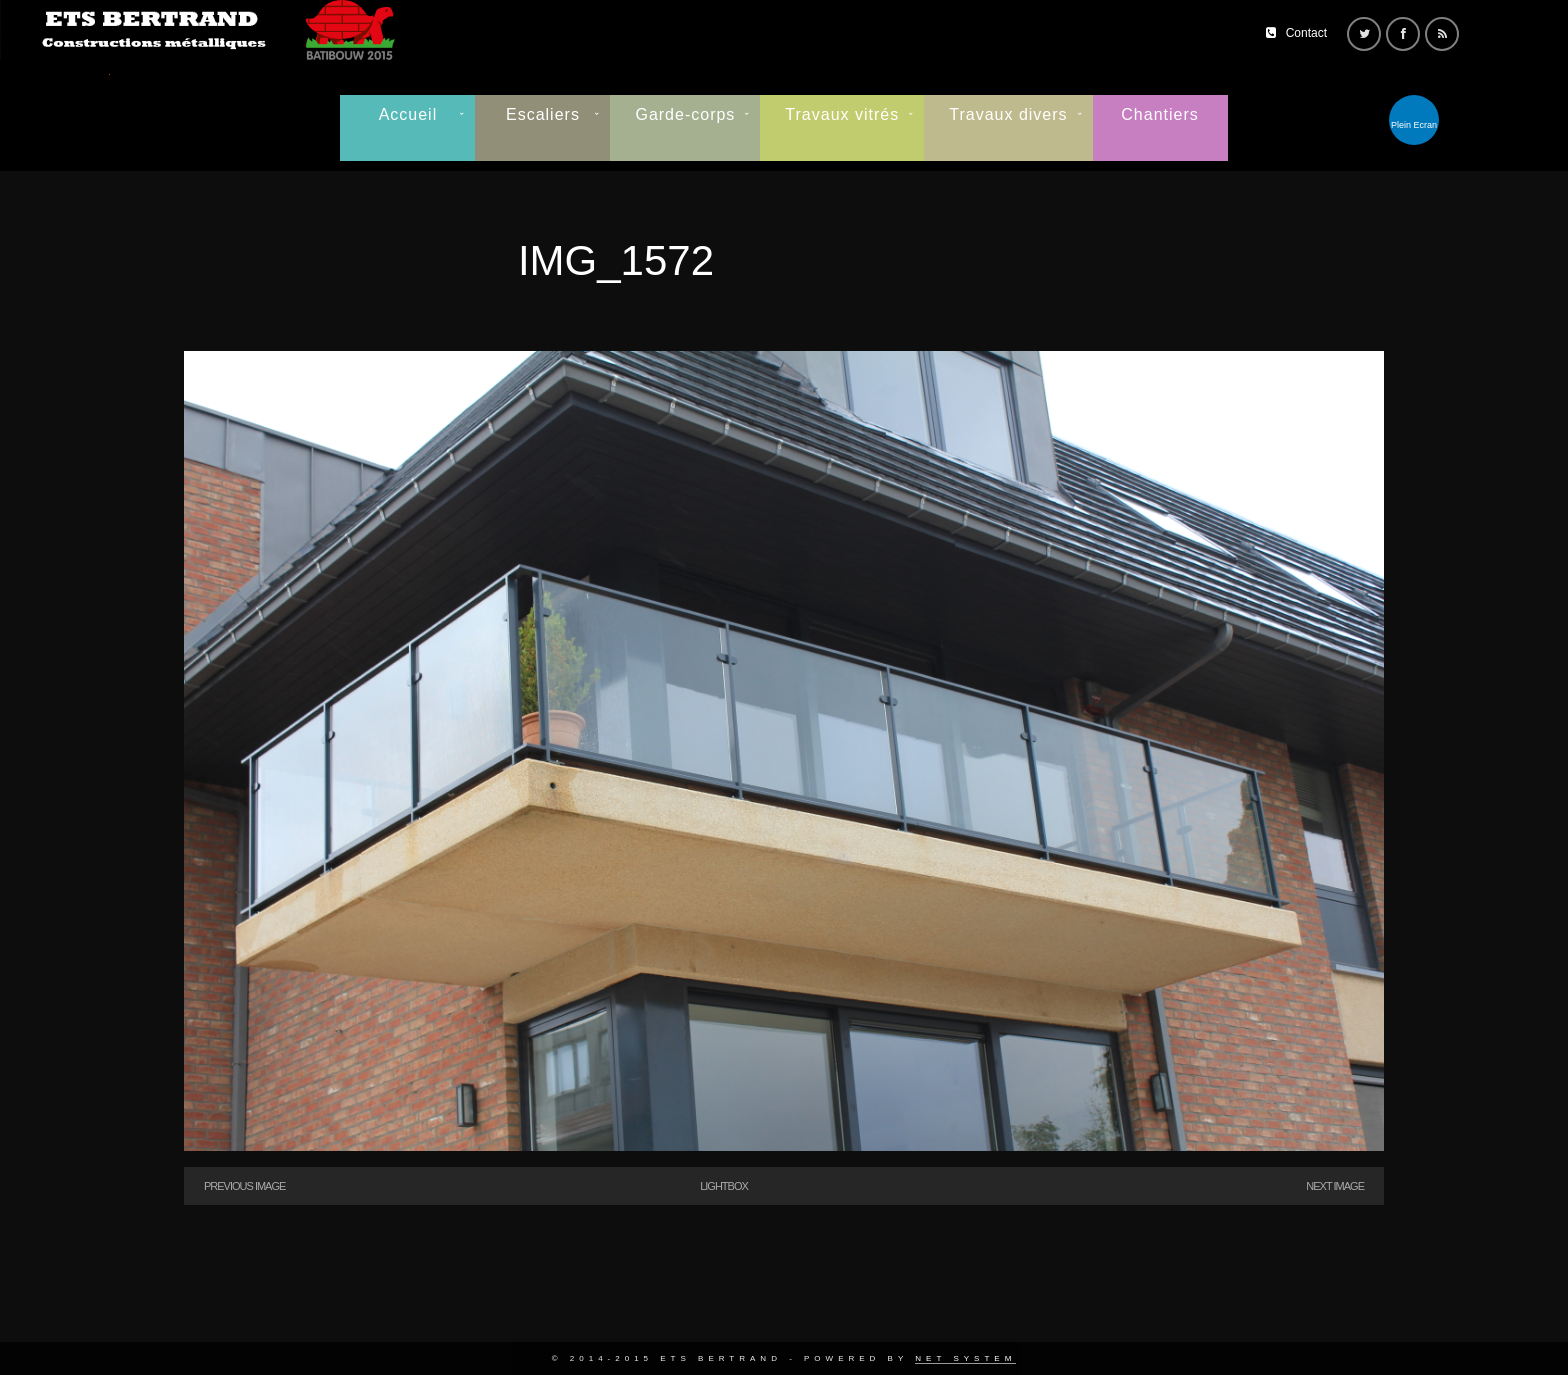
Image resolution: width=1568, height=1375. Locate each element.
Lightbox (724, 1186)
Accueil (408, 114)
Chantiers (1159, 114)
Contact (1306, 33)
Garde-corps (685, 114)
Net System (965, 1358)
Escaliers (543, 114)
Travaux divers (1008, 114)
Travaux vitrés (842, 114)
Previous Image (244, 1186)
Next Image (1335, 1186)
